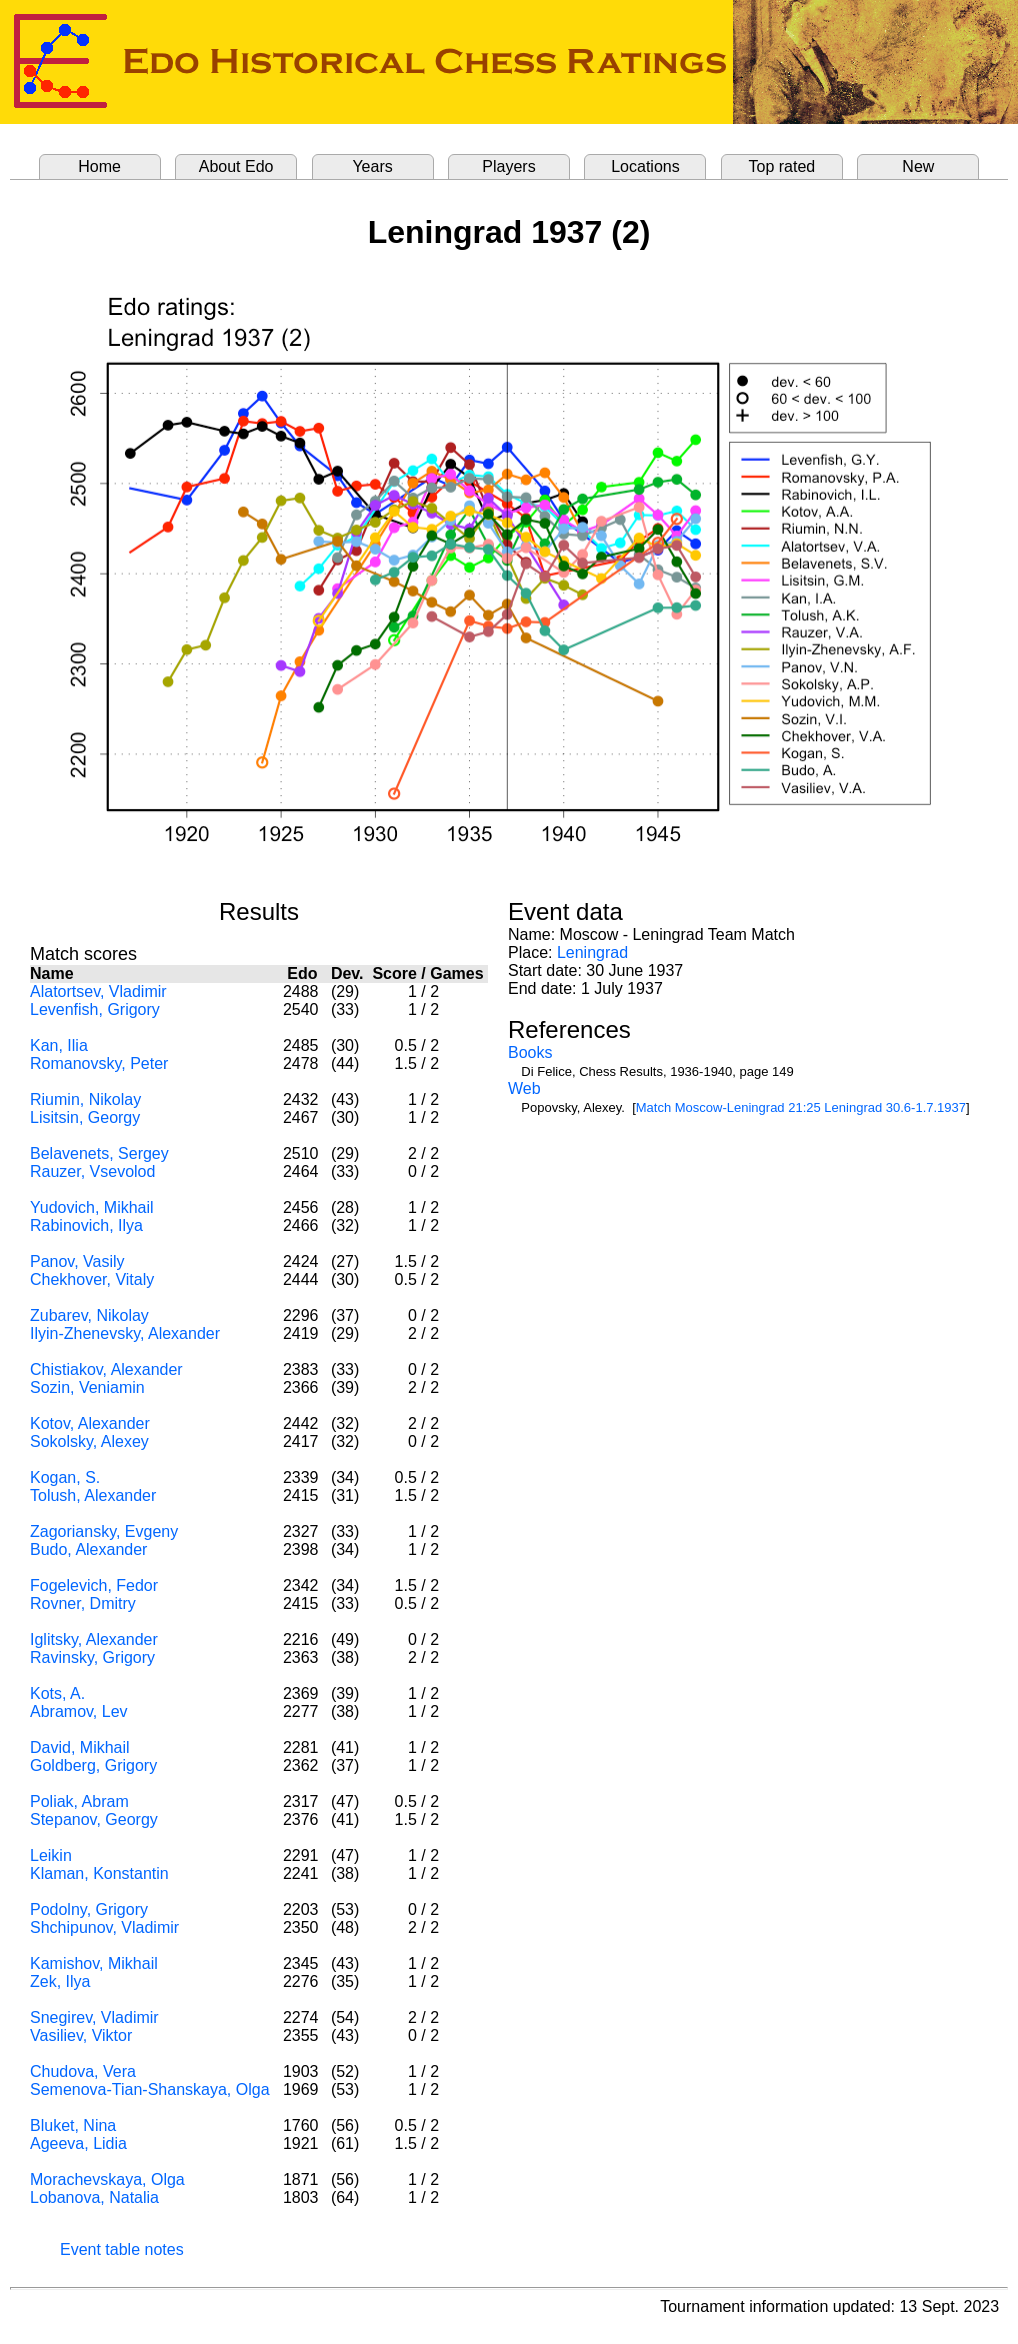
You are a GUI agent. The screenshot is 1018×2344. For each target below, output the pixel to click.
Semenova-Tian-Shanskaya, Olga (150, 2089)
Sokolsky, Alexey (89, 1441)
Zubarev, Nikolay (89, 1315)
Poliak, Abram (79, 1801)
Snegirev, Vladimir (94, 2017)
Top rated (782, 166)
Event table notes (122, 2249)
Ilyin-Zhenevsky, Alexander (125, 1333)
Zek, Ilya (60, 1981)
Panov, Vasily (77, 1261)
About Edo (236, 166)
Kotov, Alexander (90, 1423)
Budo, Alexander (88, 1549)
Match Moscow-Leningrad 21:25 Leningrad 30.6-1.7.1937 (801, 1107)
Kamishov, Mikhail (94, 1963)
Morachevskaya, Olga (107, 2179)
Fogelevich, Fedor (94, 1585)
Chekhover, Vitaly (92, 1279)
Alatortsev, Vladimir (98, 991)
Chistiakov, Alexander (106, 1369)
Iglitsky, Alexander (94, 1639)
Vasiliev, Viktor (81, 2035)
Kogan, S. (65, 1477)
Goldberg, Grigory (93, 1765)
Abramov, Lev (79, 1711)
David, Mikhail (80, 1747)
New (918, 166)
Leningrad (592, 952)
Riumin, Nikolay (85, 1099)
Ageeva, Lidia (78, 2143)
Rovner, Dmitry (83, 1603)
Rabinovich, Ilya (86, 1225)
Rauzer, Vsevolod (92, 1171)
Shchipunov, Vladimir (104, 1927)
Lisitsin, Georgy (85, 1117)
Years (372, 166)
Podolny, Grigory (89, 1909)
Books (530, 1052)
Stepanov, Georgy (94, 1819)
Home (99, 166)
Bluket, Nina (73, 2125)
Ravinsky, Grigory (92, 1657)
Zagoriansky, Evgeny (104, 1531)
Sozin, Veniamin (87, 1387)
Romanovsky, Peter (99, 1063)
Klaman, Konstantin (99, 1873)
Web (524, 1088)
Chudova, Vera (83, 2071)
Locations (645, 166)
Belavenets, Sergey (99, 1153)
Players (508, 166)
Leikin (51, 1855)
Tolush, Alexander (93, 1495)
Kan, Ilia (59, 1045)
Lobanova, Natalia (94, 2197)
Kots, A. (57, 1693)
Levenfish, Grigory (95, 1009)
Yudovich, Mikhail (92, 1207)
